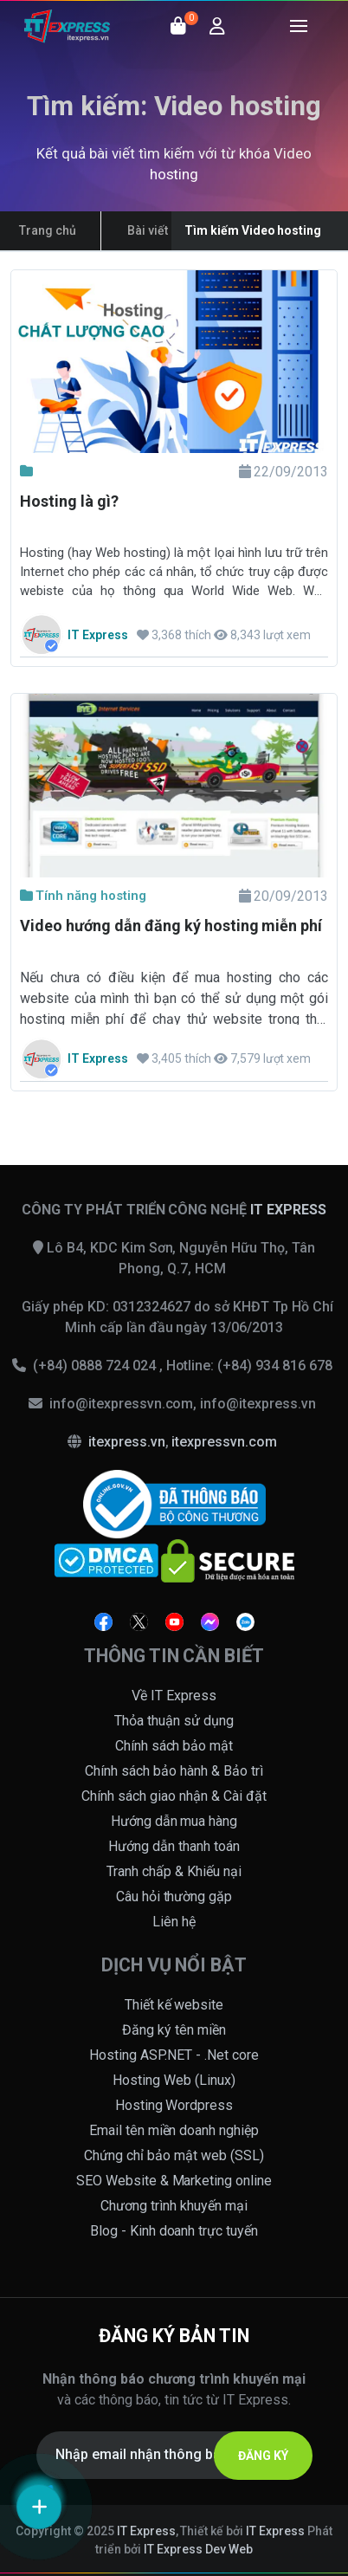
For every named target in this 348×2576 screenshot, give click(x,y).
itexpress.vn (126, 1442)
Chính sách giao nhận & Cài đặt (174, 1796)
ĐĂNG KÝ (263, 2456)
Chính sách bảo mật (174, 1746)
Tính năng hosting (83, 895)
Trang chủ (47, 230)
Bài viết (147, 230)
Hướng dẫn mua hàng (174, 1821)
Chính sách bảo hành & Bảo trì (174, 1771)
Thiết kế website (174, 2005)
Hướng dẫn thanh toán (174, 1846)
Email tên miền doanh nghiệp (174, 2130)
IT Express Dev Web (198, 2549)
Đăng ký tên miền (174, 2030)
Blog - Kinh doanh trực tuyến (174, 2231)
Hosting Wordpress (174, 2105)
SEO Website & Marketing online (174, 2180)
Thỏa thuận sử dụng (174, 1720)
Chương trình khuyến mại (174, 2205)
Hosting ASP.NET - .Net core (174, 2055)
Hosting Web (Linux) (174, 2080)
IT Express (146, 2531)
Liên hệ (174, 1921)
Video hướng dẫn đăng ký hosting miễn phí (171, 925)
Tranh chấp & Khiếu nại (174, 1871)
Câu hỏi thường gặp (174, 1896)
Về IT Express (174, 1695)
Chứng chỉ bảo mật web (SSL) (174, 2155)
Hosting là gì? (69, 501)
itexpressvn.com (224, 1442)
